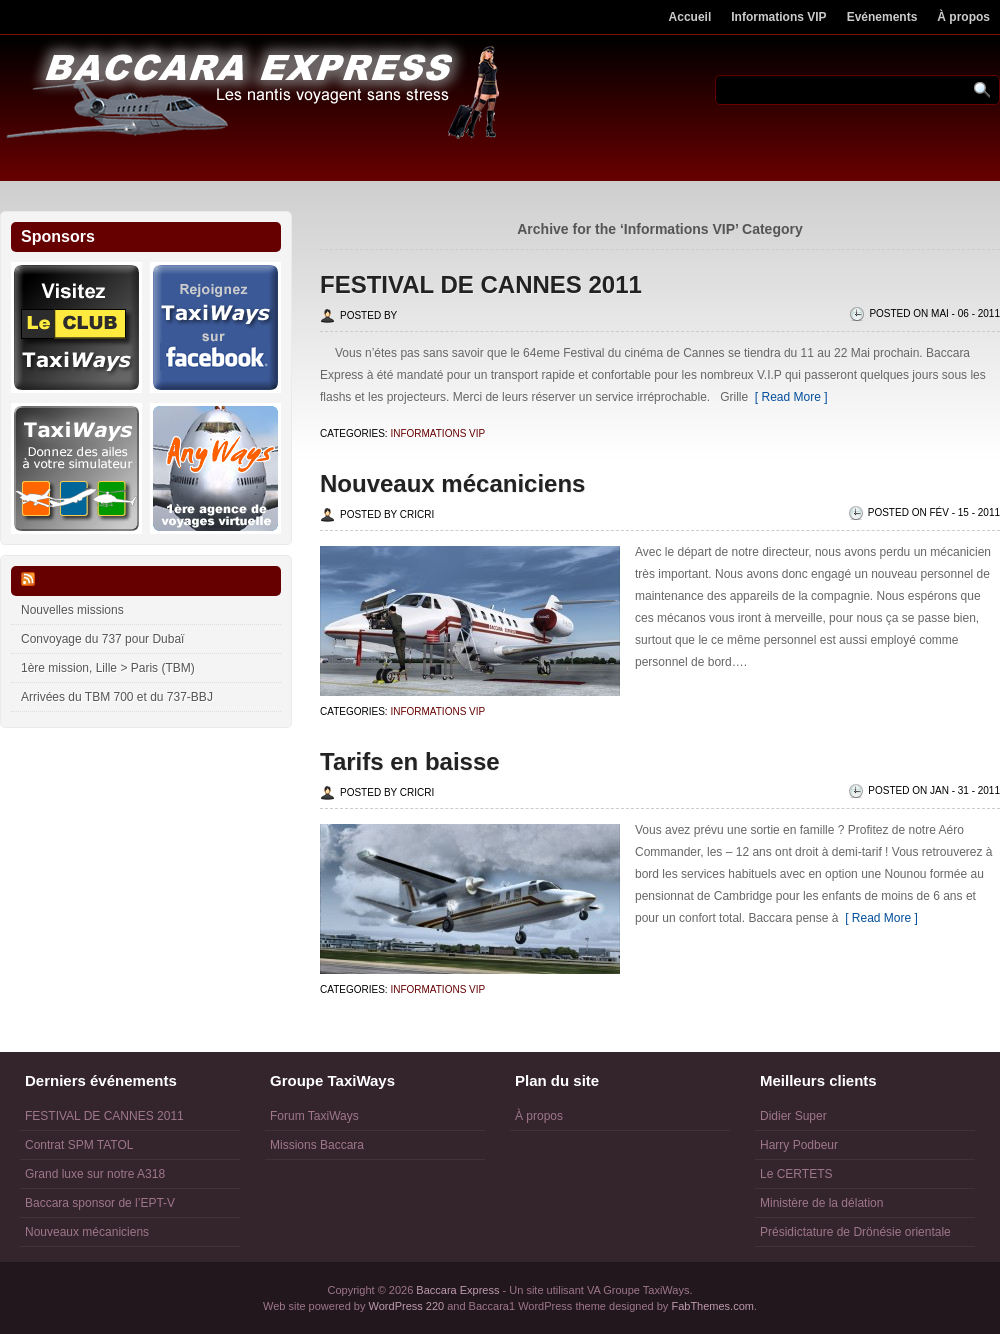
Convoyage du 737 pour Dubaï (102, 639)
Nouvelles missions (72, 610)
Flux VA (68, 580)
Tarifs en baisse (410, 761)
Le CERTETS (796, 1174)
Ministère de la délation (821, 1203)
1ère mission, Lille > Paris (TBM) (108, 668)
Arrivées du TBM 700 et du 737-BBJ (117, 697)
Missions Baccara (317, 1145)
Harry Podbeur (799, 1145)
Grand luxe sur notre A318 (95, 1174)
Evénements (882, 17)
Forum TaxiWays (314, 1116)
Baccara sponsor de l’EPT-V (100, 1203)
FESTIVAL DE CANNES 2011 (481, 284)
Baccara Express (457, 1290)
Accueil (690, 17)
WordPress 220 (407, 1306)
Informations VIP (778, 17)
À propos (963, 17)
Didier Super (793, 1116)
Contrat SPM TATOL (79, 1145)
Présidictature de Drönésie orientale (855, 1232)
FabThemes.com (712, 1306)
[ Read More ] (787, 397)
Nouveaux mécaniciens (452, 483)
